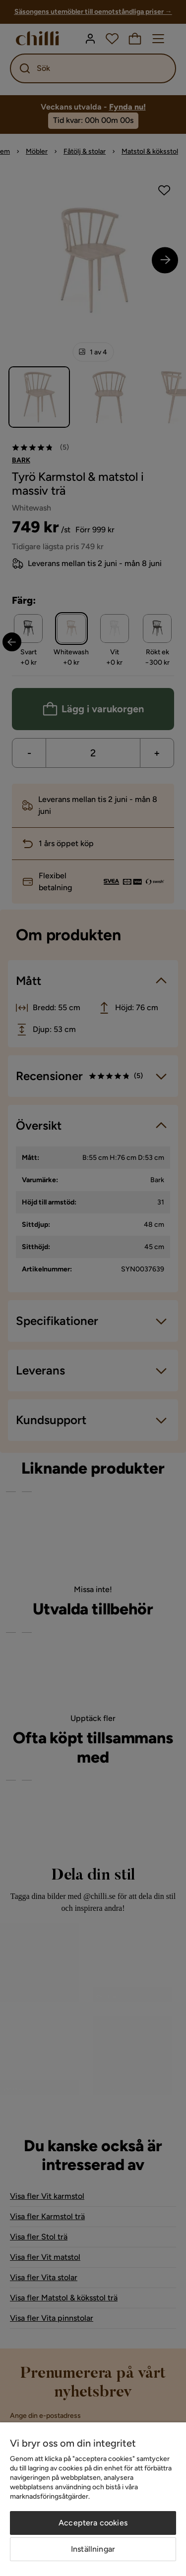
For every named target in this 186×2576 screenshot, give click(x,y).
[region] (93, 2499)
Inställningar (93, 2549)
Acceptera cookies (93, 2522)
